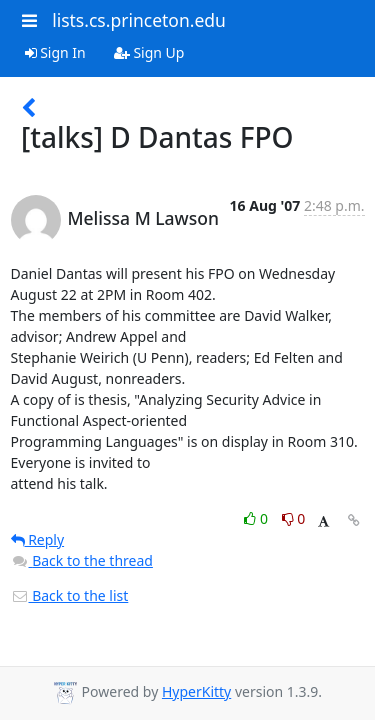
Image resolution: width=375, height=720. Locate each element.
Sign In (55, 52)
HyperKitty (196, 691)
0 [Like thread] (257, 518)
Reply (38, 539)
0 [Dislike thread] (294, 518)
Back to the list (70, 595)
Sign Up (149, 52)
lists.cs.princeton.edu (139, 20)
